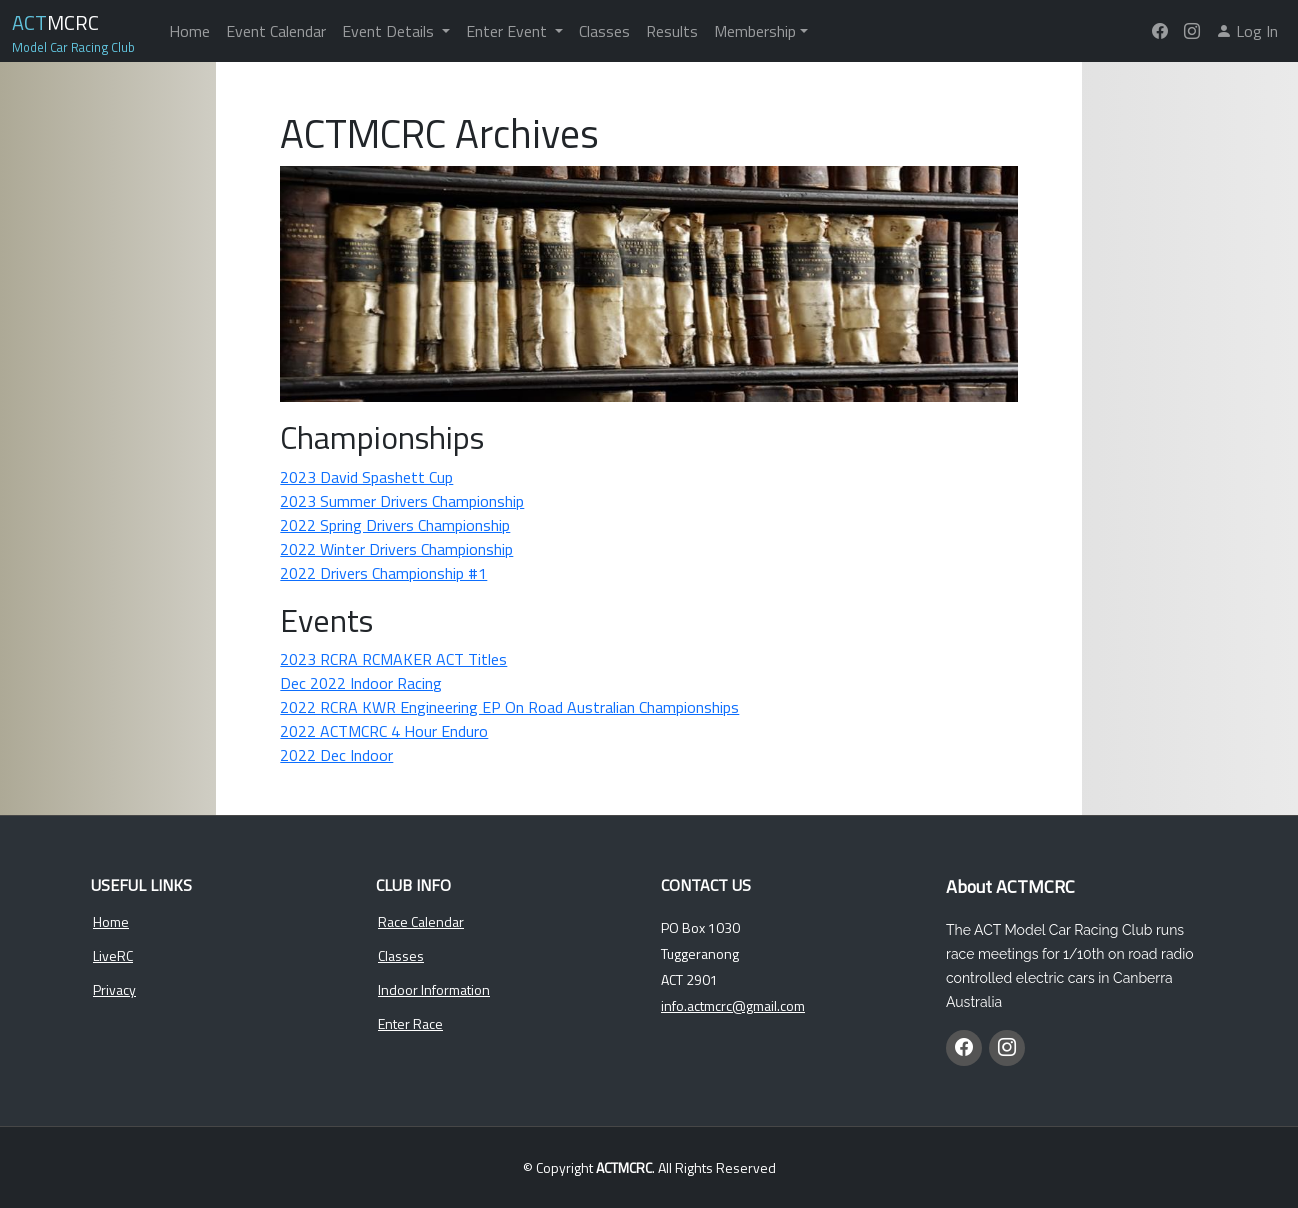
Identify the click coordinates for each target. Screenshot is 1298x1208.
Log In (1247, 31)
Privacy (114, 990)
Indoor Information (434, 990)
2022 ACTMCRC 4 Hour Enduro (384, 731)
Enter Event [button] (508, 31)
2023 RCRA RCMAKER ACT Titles (393, 659)
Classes (604, 31)
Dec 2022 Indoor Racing (361, 683)
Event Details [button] (390, 31)
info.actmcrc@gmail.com (733, 1006)
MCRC (55, 22)
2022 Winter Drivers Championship (396, 549)
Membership (755, 31)
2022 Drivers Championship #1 (383, 573)
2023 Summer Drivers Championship (402, 501)
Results (672, 31)
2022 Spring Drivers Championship (395, 525)
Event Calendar (276, 31)
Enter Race (410, 1024)
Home (189, 31)
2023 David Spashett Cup (366, 477)
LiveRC (113, 956)
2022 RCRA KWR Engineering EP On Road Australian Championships (509, 707)
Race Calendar (421, 922)
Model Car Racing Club (73, 46)
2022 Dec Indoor (336, 755)
